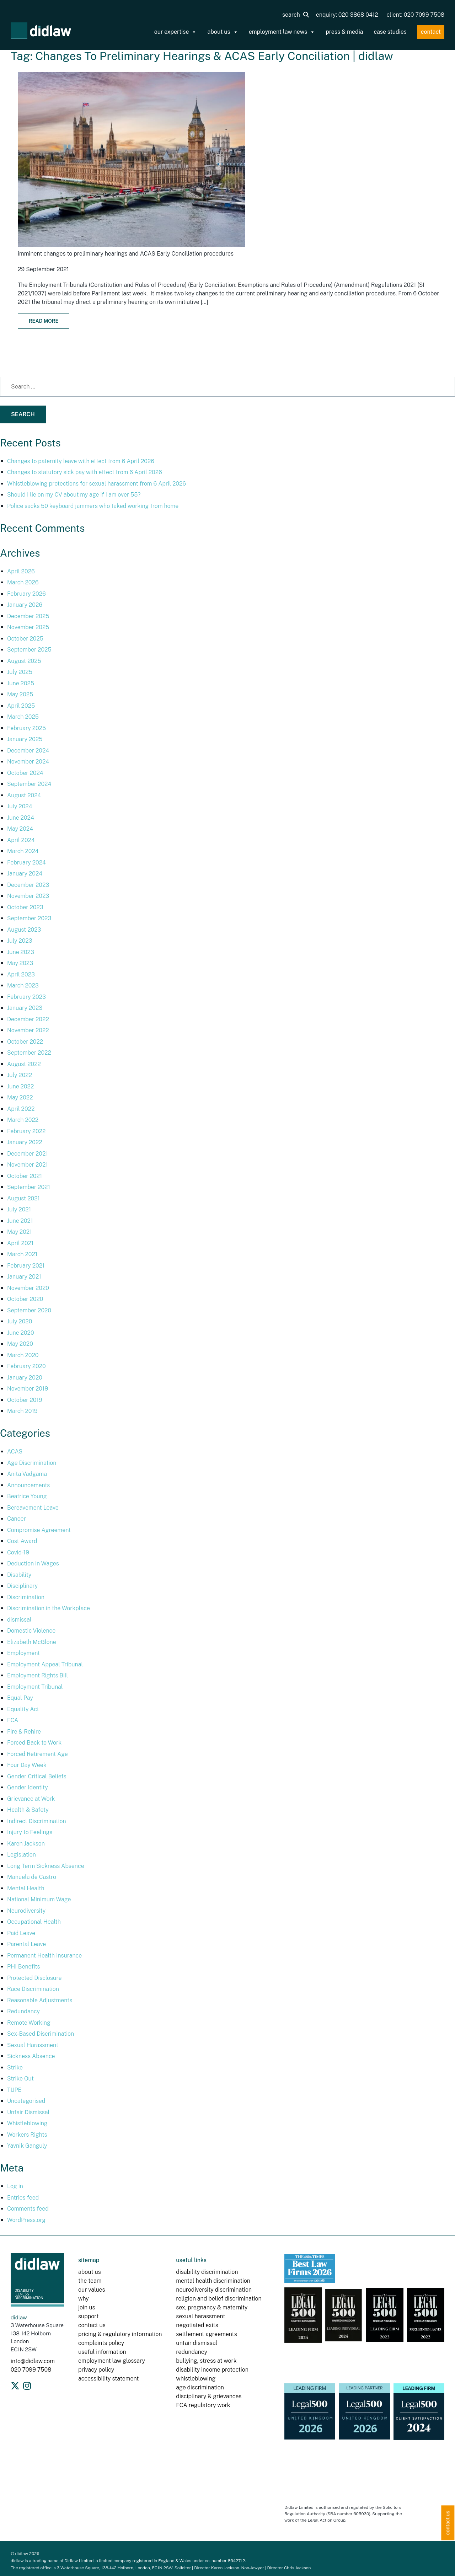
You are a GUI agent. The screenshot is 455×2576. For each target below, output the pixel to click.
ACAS (14, 1451)
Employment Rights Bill (37, 1675)
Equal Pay (20, 1697)
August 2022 (24, 1064)
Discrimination (25, 1597)
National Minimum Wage (39, 1899)
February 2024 (26, 862)
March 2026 (23, 582)
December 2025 (28, 616)
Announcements (28, 1485)
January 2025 (24, 739)
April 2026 (21, 571)
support (88, 2316)
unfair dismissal (196, 2343)
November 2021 (27, 1164)
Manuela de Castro (31, 1877)
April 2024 (21, 840)
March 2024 (23, 851)
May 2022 (20, 1097)
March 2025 (23, 716)
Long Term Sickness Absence (45, 1866)
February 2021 (25, 1265)
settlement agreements (206, 2334)
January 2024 (24, 873)
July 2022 (19, 1075)
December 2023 (28, 885)
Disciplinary (22, 1585)
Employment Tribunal (35, 1686)
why (83, 2298)
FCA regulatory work (203, 2405)
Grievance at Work (31, 1798)
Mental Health (25, 1888)
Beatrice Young (27, 1496)
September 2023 (29, 918)
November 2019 (27, 1388)
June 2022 (20, 1086)
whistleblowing (195, 2378)
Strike (15, 2067)
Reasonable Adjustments (39, 2000)
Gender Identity (27, 1787)
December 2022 (28, 1019)
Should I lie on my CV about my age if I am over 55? (74, 494)
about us (222, 32)
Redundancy (23, 2011)
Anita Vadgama (27, 1474)
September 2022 (29, 1052)
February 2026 (26, 593)
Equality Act (23, 1709)
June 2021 (20, 1220)
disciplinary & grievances (208, 2396)
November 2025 (28, 627)
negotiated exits (197, 2325)
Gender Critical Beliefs (36, 1776)
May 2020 (20, 1343)
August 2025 (24, 661)
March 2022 (22, 1119)
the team (89, 2280)
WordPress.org (26, 2220)
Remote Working (28, 2022)
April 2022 (20, 1108)
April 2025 (21, 705)
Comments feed (28, 2208)
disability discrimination (207, 2272)
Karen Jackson (26, 1843)
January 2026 (24, 604)
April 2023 (21, 974)
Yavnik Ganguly (27, 2145)
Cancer (16, 1518)
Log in (15, 2186)
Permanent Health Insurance (44, 1955)
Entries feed (23, 2197)
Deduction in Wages (33, 1563)
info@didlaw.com (33, 2361)
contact (431, 31)
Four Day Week (27, 1765)
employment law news (282, 32)
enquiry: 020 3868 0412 (347, 14)
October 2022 (25, 1041)
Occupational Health (34, 1921)
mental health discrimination (213, 2280)
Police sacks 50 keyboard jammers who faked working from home (92, 506)
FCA (12, 1720)
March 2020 (22, 1355)
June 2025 (20, 683)
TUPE (14, 2090)
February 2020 (26, 1366)
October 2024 (25, 773)
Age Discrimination (32, 1463)
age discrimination (200, 2387)
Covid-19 (18, 1552)
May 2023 (20, 963)
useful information (102, 2352)
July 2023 (19, 940)
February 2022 (26, 1131)
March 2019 (22, 1411)
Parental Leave (26, 1944)
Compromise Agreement (39, 1530)
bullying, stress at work (206, 2360)
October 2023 (25, 907)
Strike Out (20, 2078)
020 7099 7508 (31, 2369)
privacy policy (96, 2369)
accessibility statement (108, 2378)
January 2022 (24, 1142)
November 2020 (28, 1288)
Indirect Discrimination (36, 1821)
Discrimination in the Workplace (48, 1608)
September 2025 (29, 649)
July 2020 (19, 1321)
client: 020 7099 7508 (415, 14)
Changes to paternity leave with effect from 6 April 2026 (80, 461)
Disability (19, 1574)
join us (86, 2307)
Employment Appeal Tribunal (45, 1664)
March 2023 (23, 985)
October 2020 (25, 1299)
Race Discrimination (33, 1989)
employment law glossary (111, 2360)
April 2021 (20, 1243)
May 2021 (19, 1231)
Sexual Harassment (32, 2045)
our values (91, 2289)
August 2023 (24, 929)
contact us (92, 2325)
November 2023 (28, 896)
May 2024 (20, 828)
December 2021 (27, 1153)
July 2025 (19, 672)
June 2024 (20, 817)
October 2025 (25, 638)
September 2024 (29, 784)
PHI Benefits (23, 1966)
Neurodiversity (26, 1910)
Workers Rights (27, 2134)
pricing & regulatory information (120, 2334)
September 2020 (29, 1310)
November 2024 (28, 761)
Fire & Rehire (24, 1731)
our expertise (175, 32)
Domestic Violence (31, 1630)
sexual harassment (200, 2316)
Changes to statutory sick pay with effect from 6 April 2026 (84, 472)
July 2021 (19, 1209)
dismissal (19, 1619)
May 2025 (20, 694)
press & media (344, 31)
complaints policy (101, 2343)
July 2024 (19, 806)
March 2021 (22, 1254)
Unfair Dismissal (28, 2112)
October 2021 (24, 1176)
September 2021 (28, 1187)
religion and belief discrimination (218, 2298)
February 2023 (26, 997)
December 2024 (28, 750)
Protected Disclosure (34, 1978)
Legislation (21, 1854)
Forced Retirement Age (37, 1754)
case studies (390, 31)
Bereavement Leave (33, 1507)
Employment (23, 1653)
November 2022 (28, 1030)
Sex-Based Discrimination (40, 2033)
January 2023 (24, 1008)
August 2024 (24, 795)
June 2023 (20, 952)
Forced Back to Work (34, 1742)
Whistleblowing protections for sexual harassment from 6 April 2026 (96, 483)
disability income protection (212, 2369)
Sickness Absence (31, 2056)
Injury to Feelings (29, 1832)
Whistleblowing (27, 2123)
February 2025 (26, 728)
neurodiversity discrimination (214, 2289)
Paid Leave (21, 1933)
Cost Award (22, 1541)
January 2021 (24, 1276)
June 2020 (20, 1332)
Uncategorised (26, 2101)
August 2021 (23, 1198)
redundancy (191, 2352)
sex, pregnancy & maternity (211, 2307)
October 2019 (24, 1400)
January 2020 (24, 1377)
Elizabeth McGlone (31, 1642)
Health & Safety (28, 1809)
